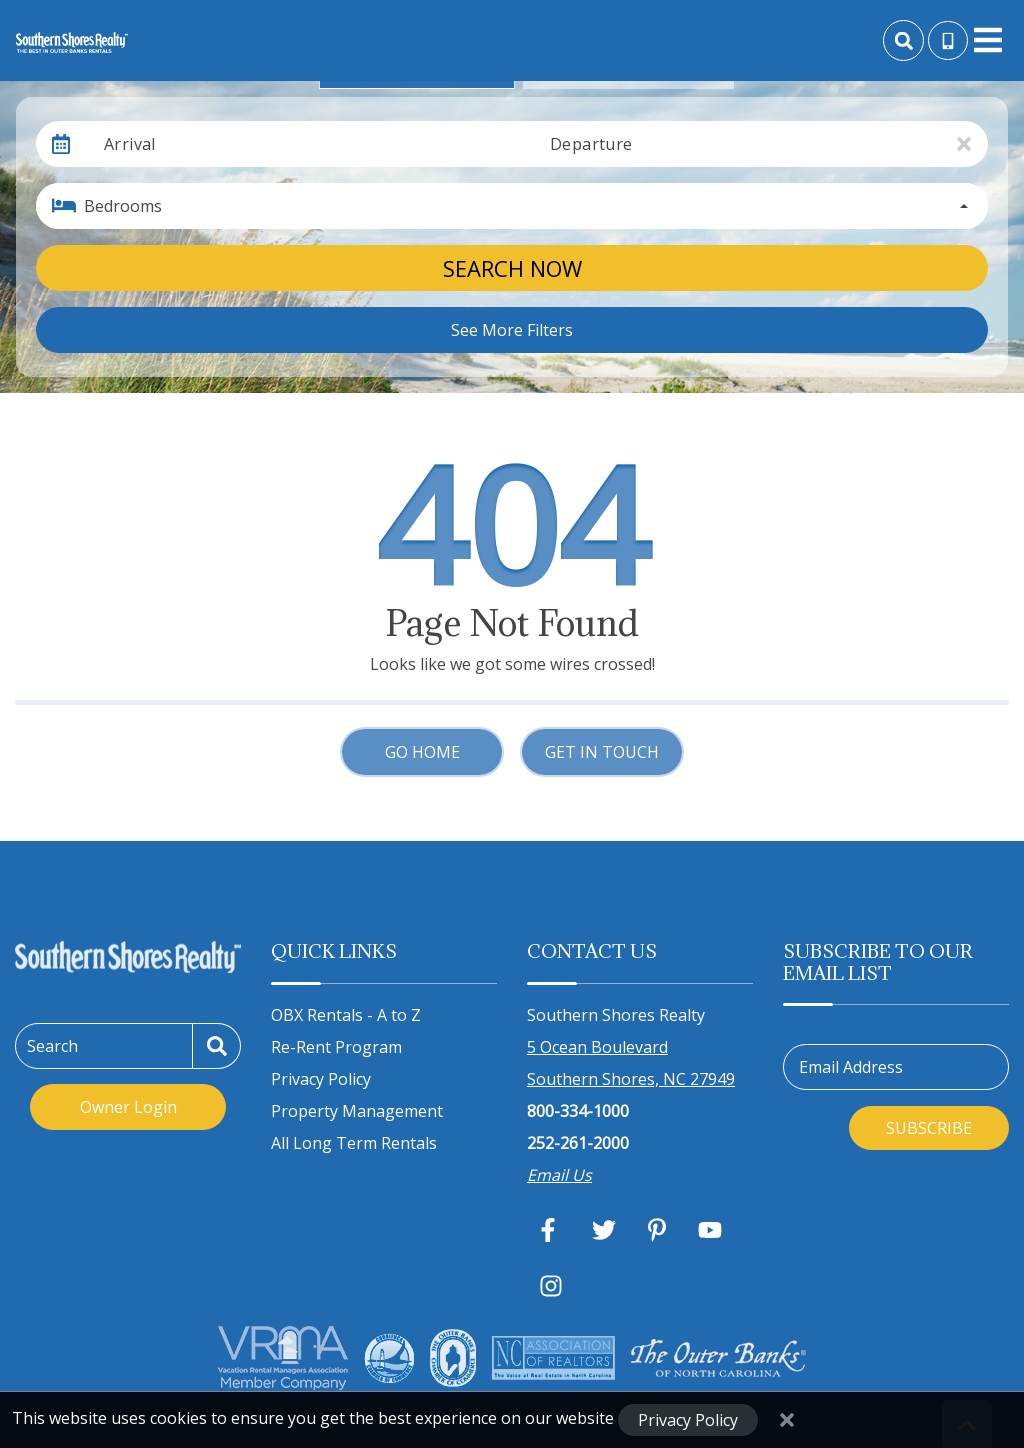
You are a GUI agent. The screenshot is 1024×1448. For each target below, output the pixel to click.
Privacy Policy (321, 1079)
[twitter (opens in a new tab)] (604, 1230)
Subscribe (929, 1128)
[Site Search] (903, 40)
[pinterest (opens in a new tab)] (657, 1230)
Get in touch (602, 752)
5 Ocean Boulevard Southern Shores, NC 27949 (631, 1063)
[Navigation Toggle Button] (988, 40)
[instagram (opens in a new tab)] (551, 1286)
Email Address (851, 1067)
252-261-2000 (578, 1143)
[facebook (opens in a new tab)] (551, 1230)
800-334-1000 (578, 1111)
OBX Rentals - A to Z (346, 1015)
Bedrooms (123, 206)
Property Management (357, 1111)
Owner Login (128, 1107)
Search (52, 1046)
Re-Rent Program (336, 1047)
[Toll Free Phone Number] (948, 41)
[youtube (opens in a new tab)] (710, 1230)
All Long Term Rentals (354, 1143)
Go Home (422, 752)
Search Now (512, 268)
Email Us (559, 1175)
